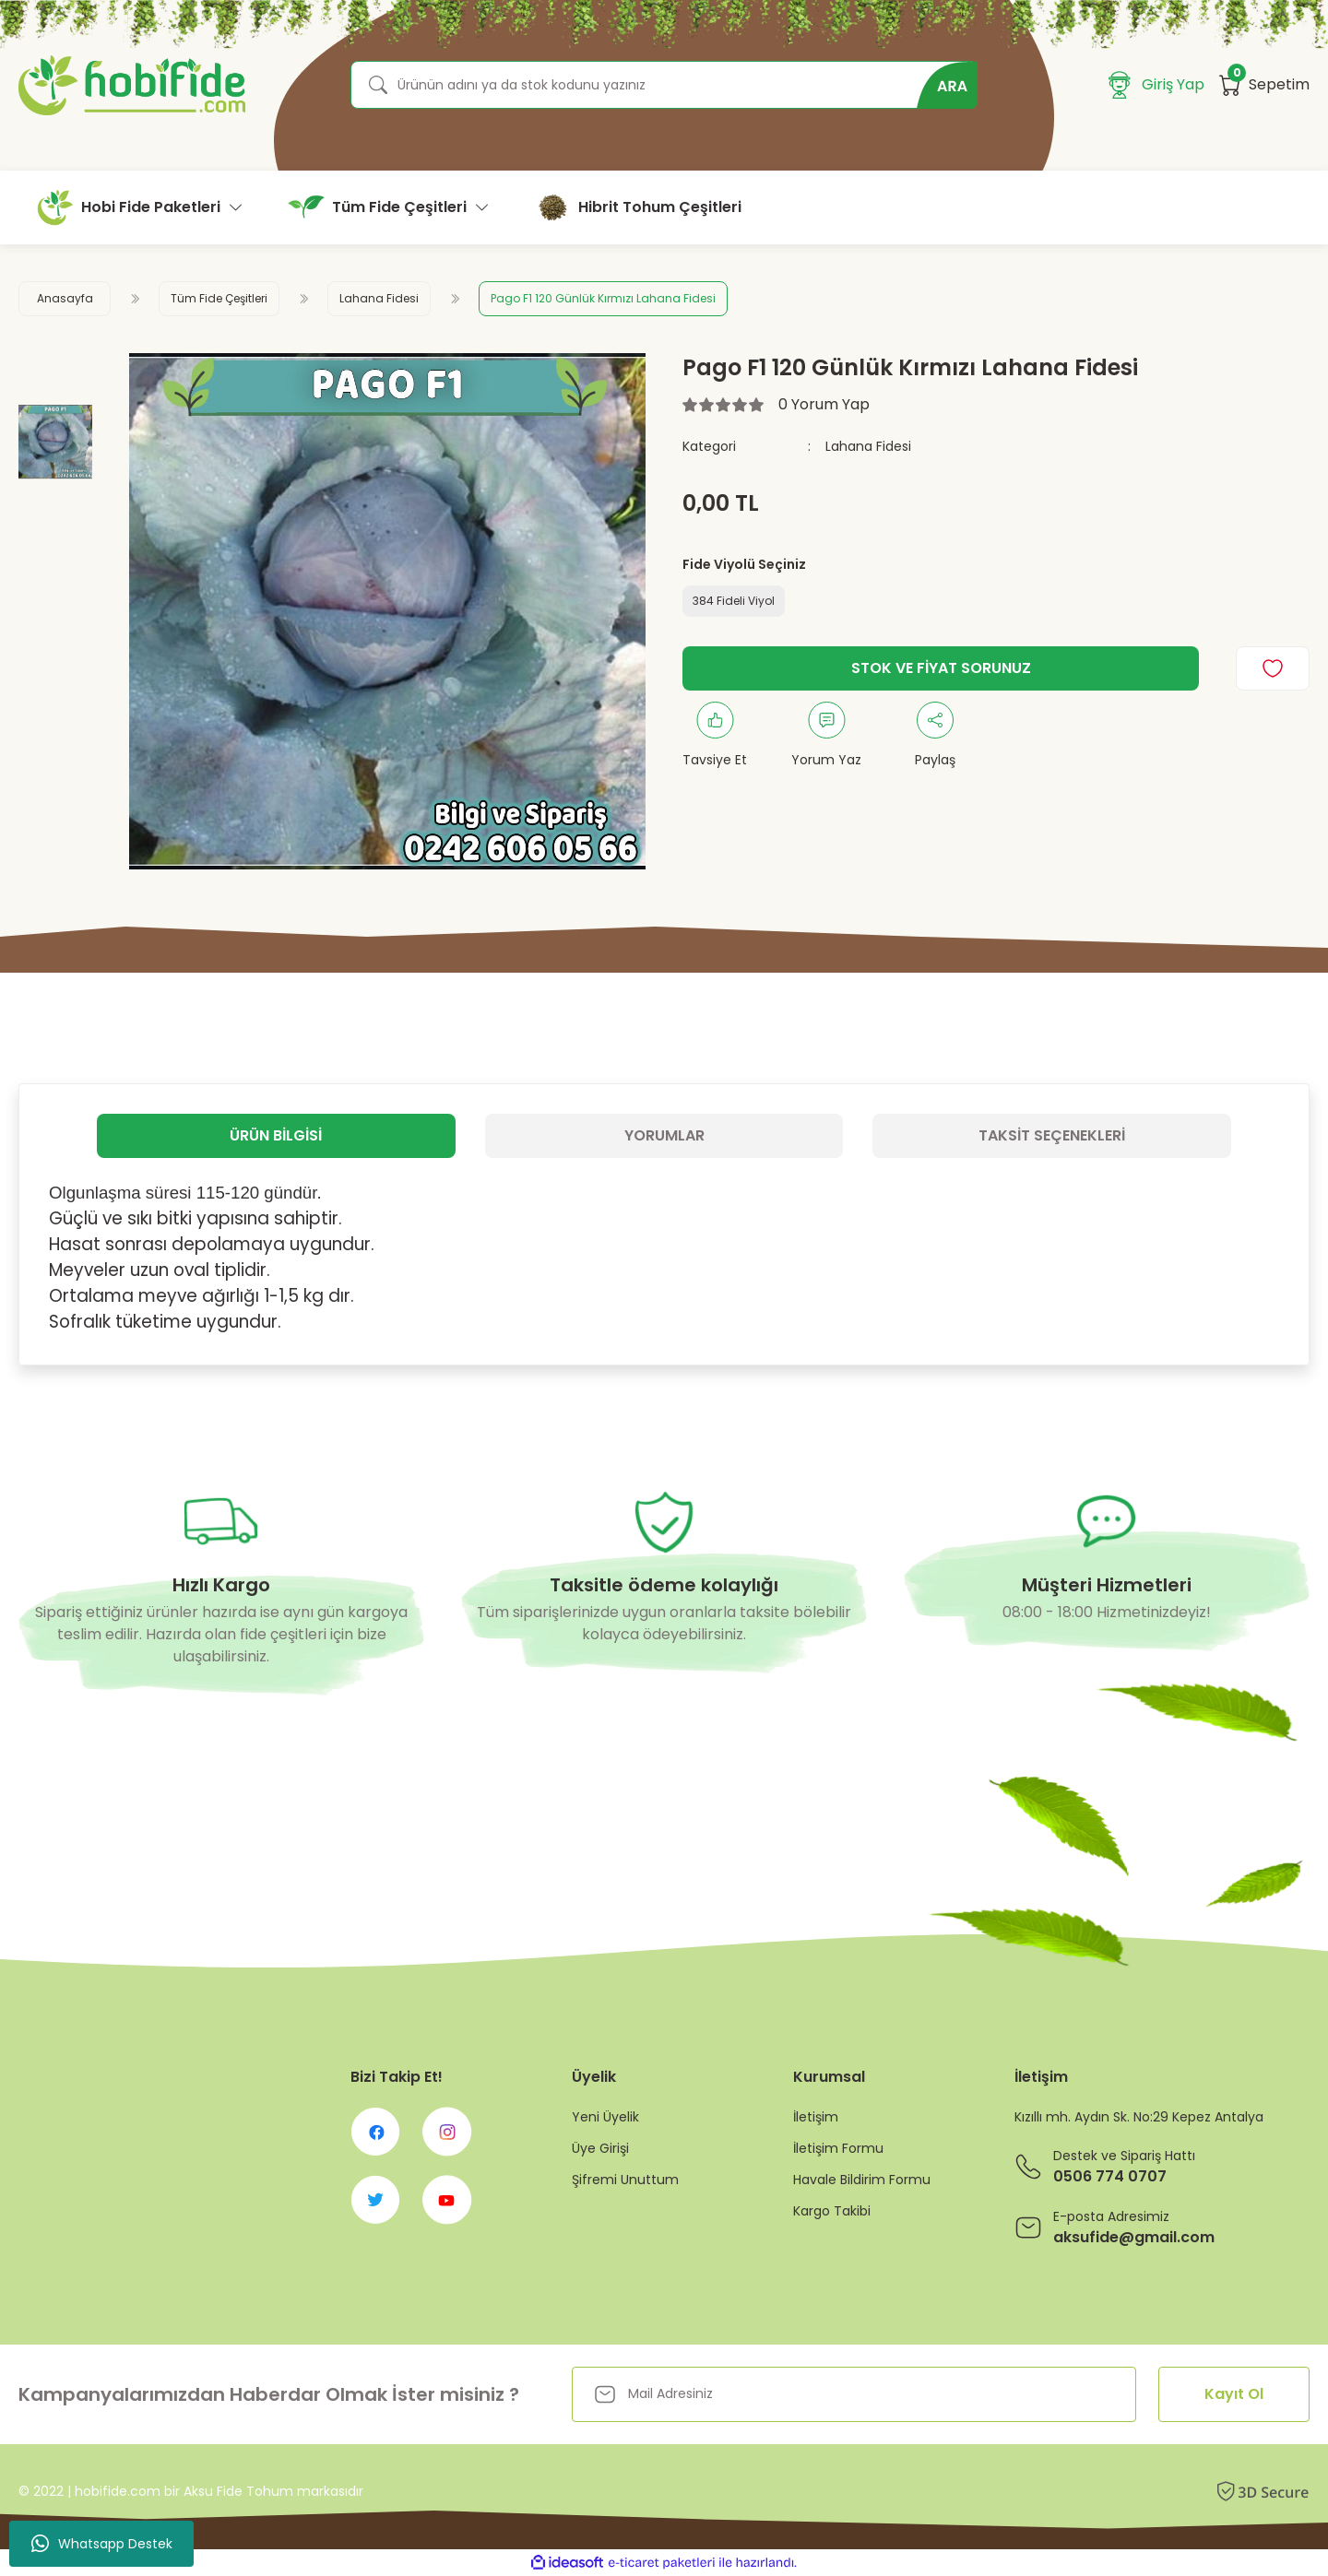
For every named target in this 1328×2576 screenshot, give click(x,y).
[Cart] (1264, 85)
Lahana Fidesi (868, 446)
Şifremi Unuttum (625, 2179)
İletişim (815, 2117)
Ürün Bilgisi (276, 1135)
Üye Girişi (600, 2148)
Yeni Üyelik (605, 2117)
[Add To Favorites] (1273, 668)
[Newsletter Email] (854, 2394)
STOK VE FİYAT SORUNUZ (941, 668)
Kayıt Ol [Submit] (1233, 2394)
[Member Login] (1156, 85)
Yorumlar (664, 1135)
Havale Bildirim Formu (862, 2179)
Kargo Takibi (832, 2211)
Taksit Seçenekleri (1051, 1135)
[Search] (664, 85)
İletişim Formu (838, 2148)
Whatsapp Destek (101, 2544)
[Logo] (131, 85)
